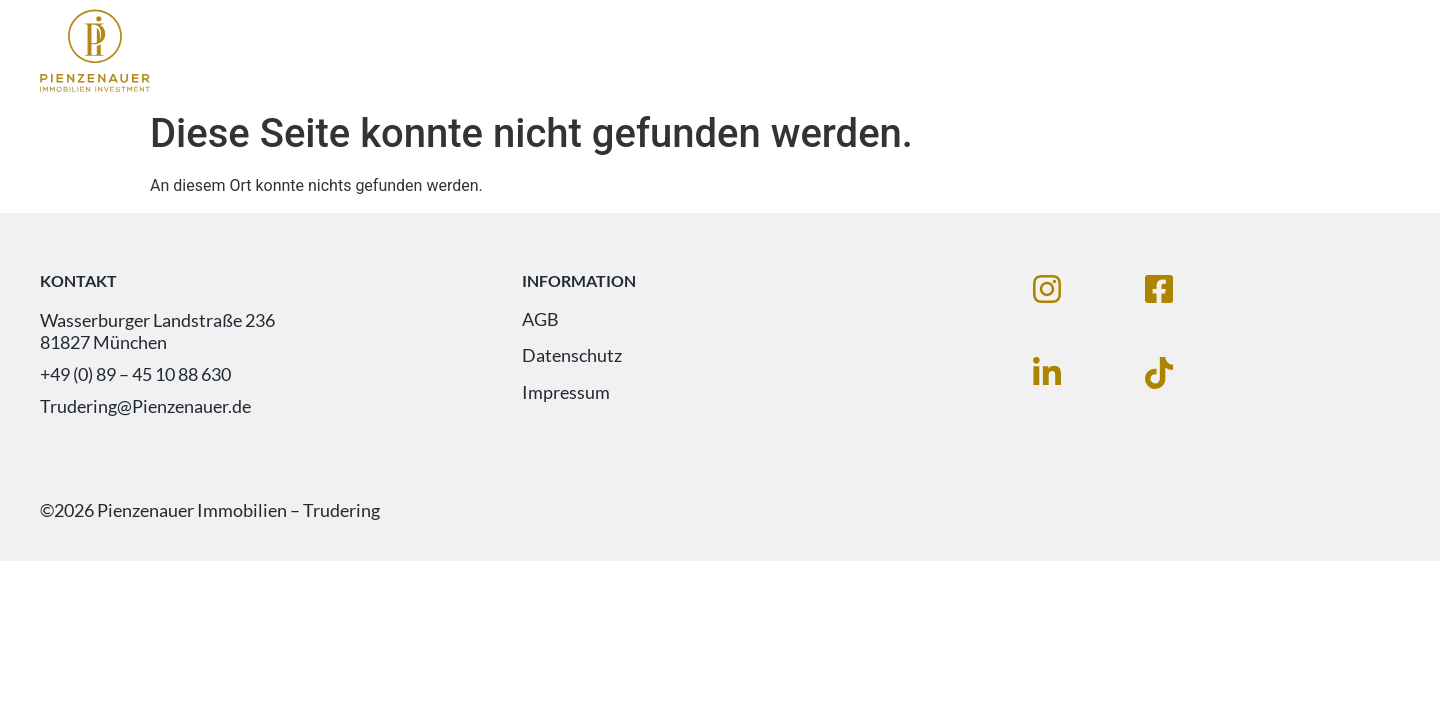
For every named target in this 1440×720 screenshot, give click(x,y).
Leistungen (1130, 51)
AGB (540, 320)
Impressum (566, 394)
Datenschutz (572, 357)
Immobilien (978, 51)
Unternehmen (1292, 51)
